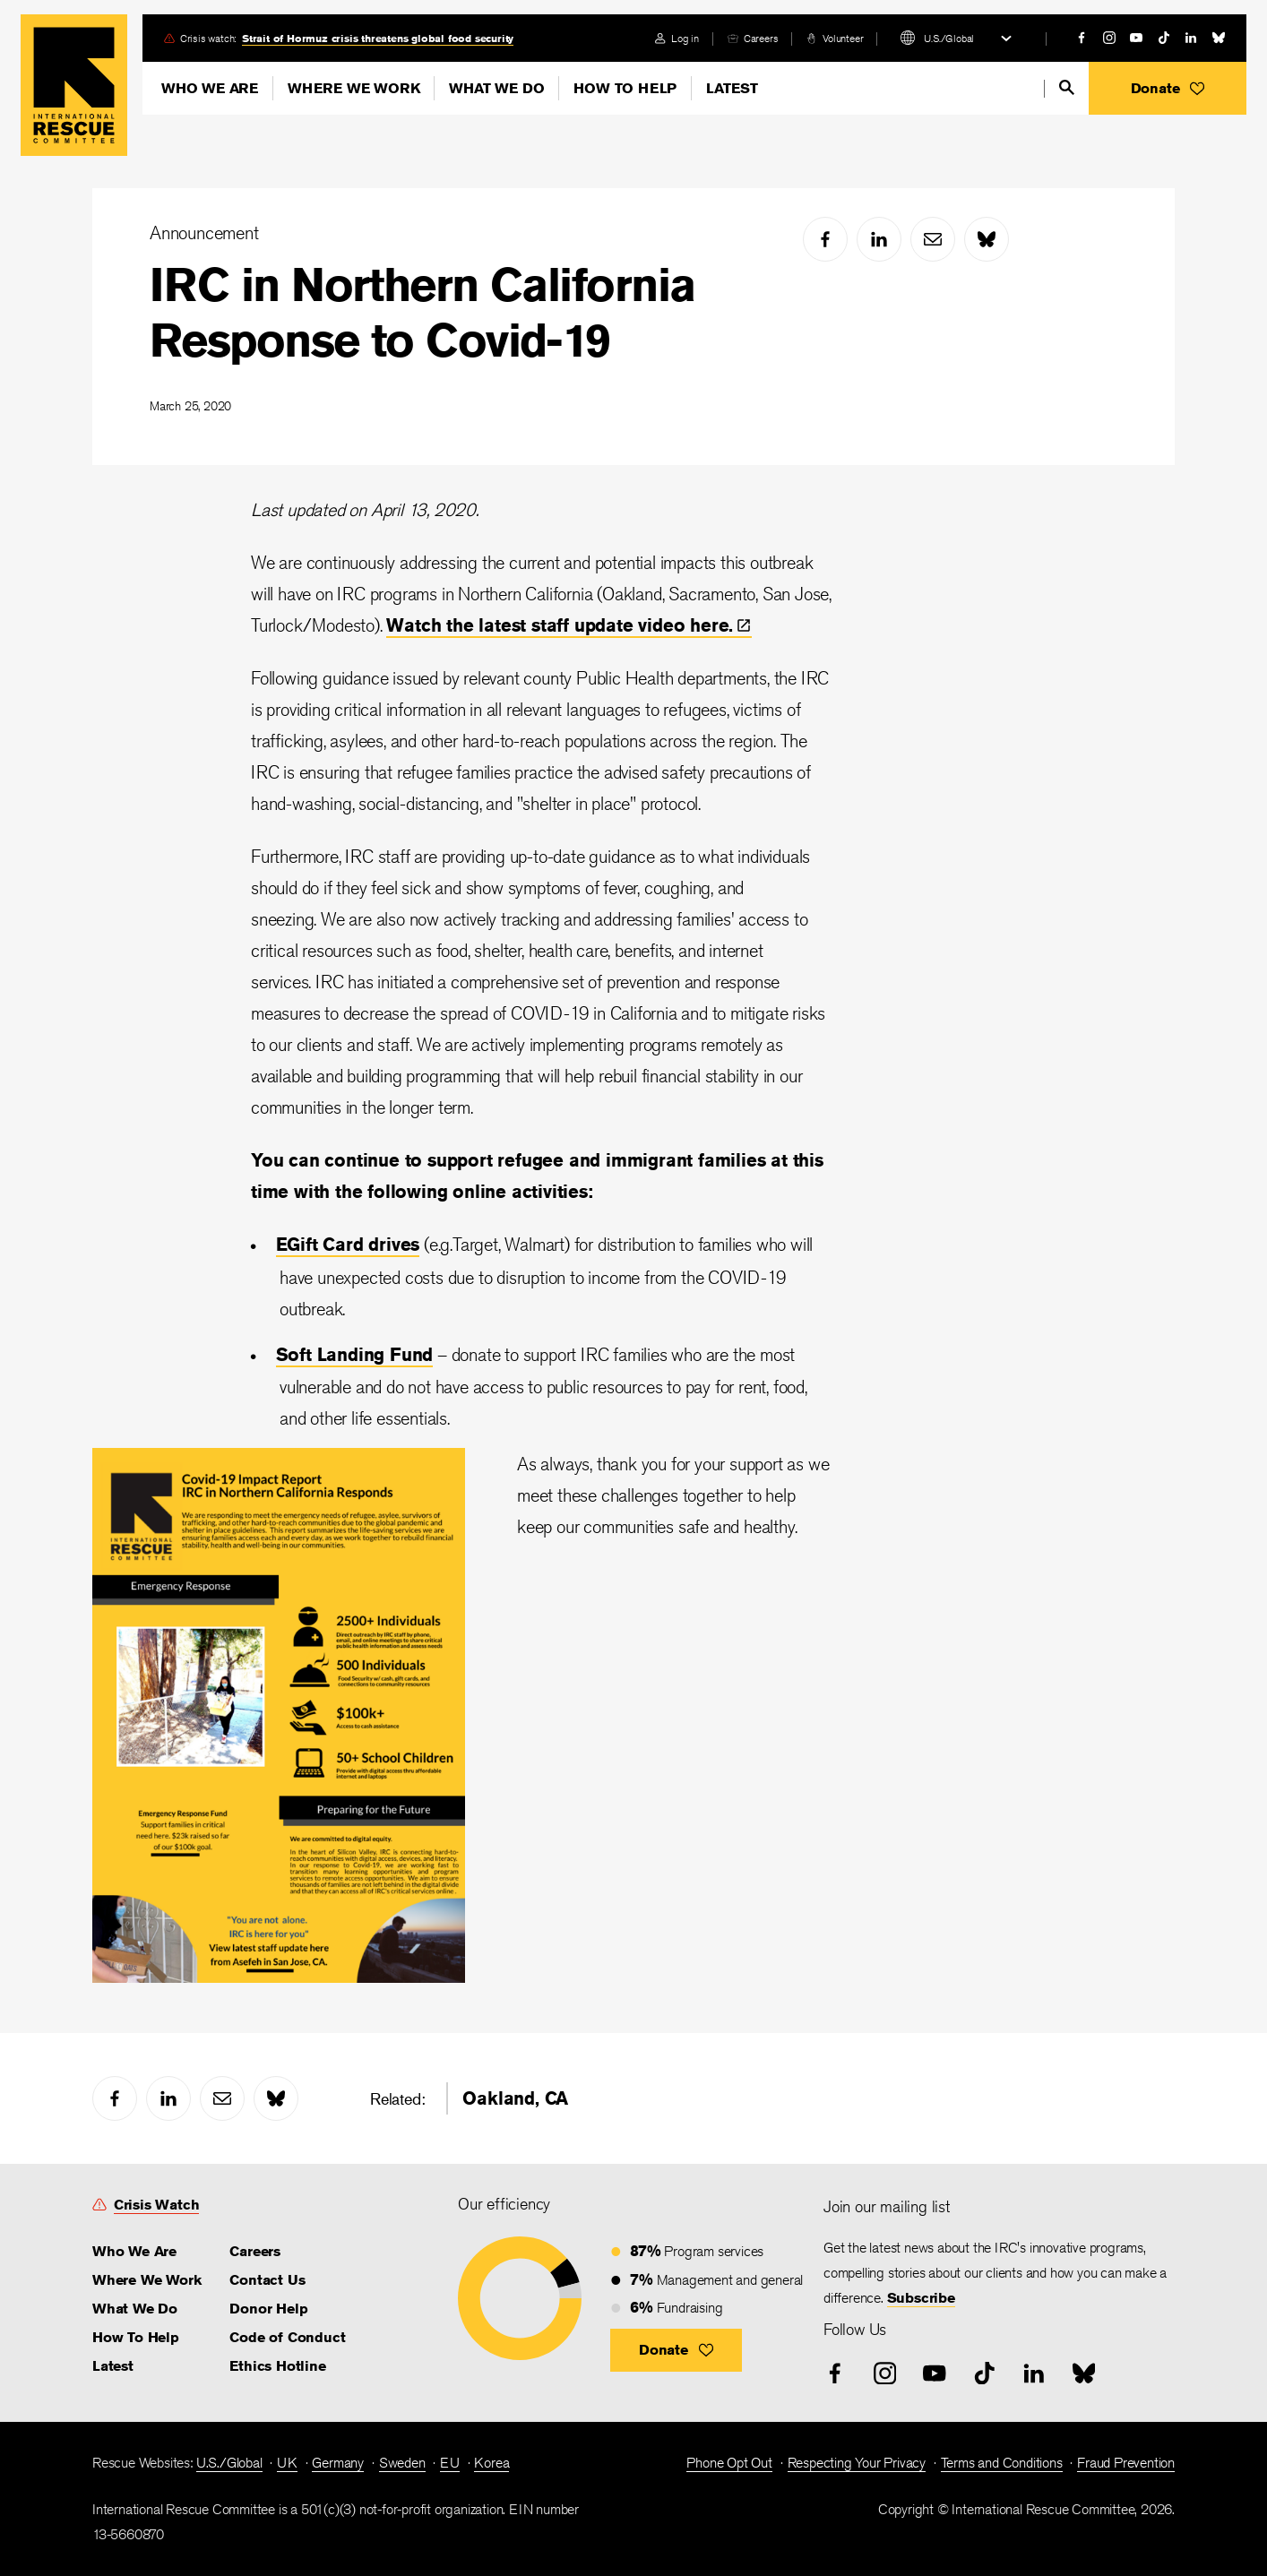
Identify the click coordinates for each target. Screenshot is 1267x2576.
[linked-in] (1191, 37)
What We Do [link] (134, 2308)
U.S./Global (949, 38)
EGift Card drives (348, 1244)
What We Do (496, 88)
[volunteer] (834, 38)
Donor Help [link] (268, 2308)
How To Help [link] (135, 2337)
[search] (1066, 87)
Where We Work (353, 88)
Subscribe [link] (921, 2297)
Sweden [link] (402, 2462)
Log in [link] (685, 38)
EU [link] (450, 2462)
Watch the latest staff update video (569, 625)
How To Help (625, 88)
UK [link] (287, 2462)
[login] (677, 38)
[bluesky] (1218, 37)
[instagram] (1109, 37)
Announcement (204, 232)
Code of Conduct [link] (287, 2337)
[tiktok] (1164, 37)
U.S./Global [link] (229, 2462)
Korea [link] (491, 2462)
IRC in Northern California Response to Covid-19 (422, 312)
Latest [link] (113, 2365)
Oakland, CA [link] (515, 2098)
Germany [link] (338, 2462)
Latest (732, 88)
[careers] (752, 38)
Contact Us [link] (267, 2279)
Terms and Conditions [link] (1002, 2462)
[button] (1167, 88)
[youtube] (1136, 37)
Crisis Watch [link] (157, 2204)
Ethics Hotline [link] (277, 2365)
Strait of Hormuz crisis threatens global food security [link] (377, 38)
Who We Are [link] (134, 2251)
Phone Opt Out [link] (728, 2462)
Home (74, 85)
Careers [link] (761, 38)
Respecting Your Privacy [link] (857, 2462)
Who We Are (209, 88)
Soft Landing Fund (355, 1354)
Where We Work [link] (146, 2279)
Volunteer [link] (843, 38)
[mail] (932, 239)
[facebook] (1081, 37)
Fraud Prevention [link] (1126, 2462)
